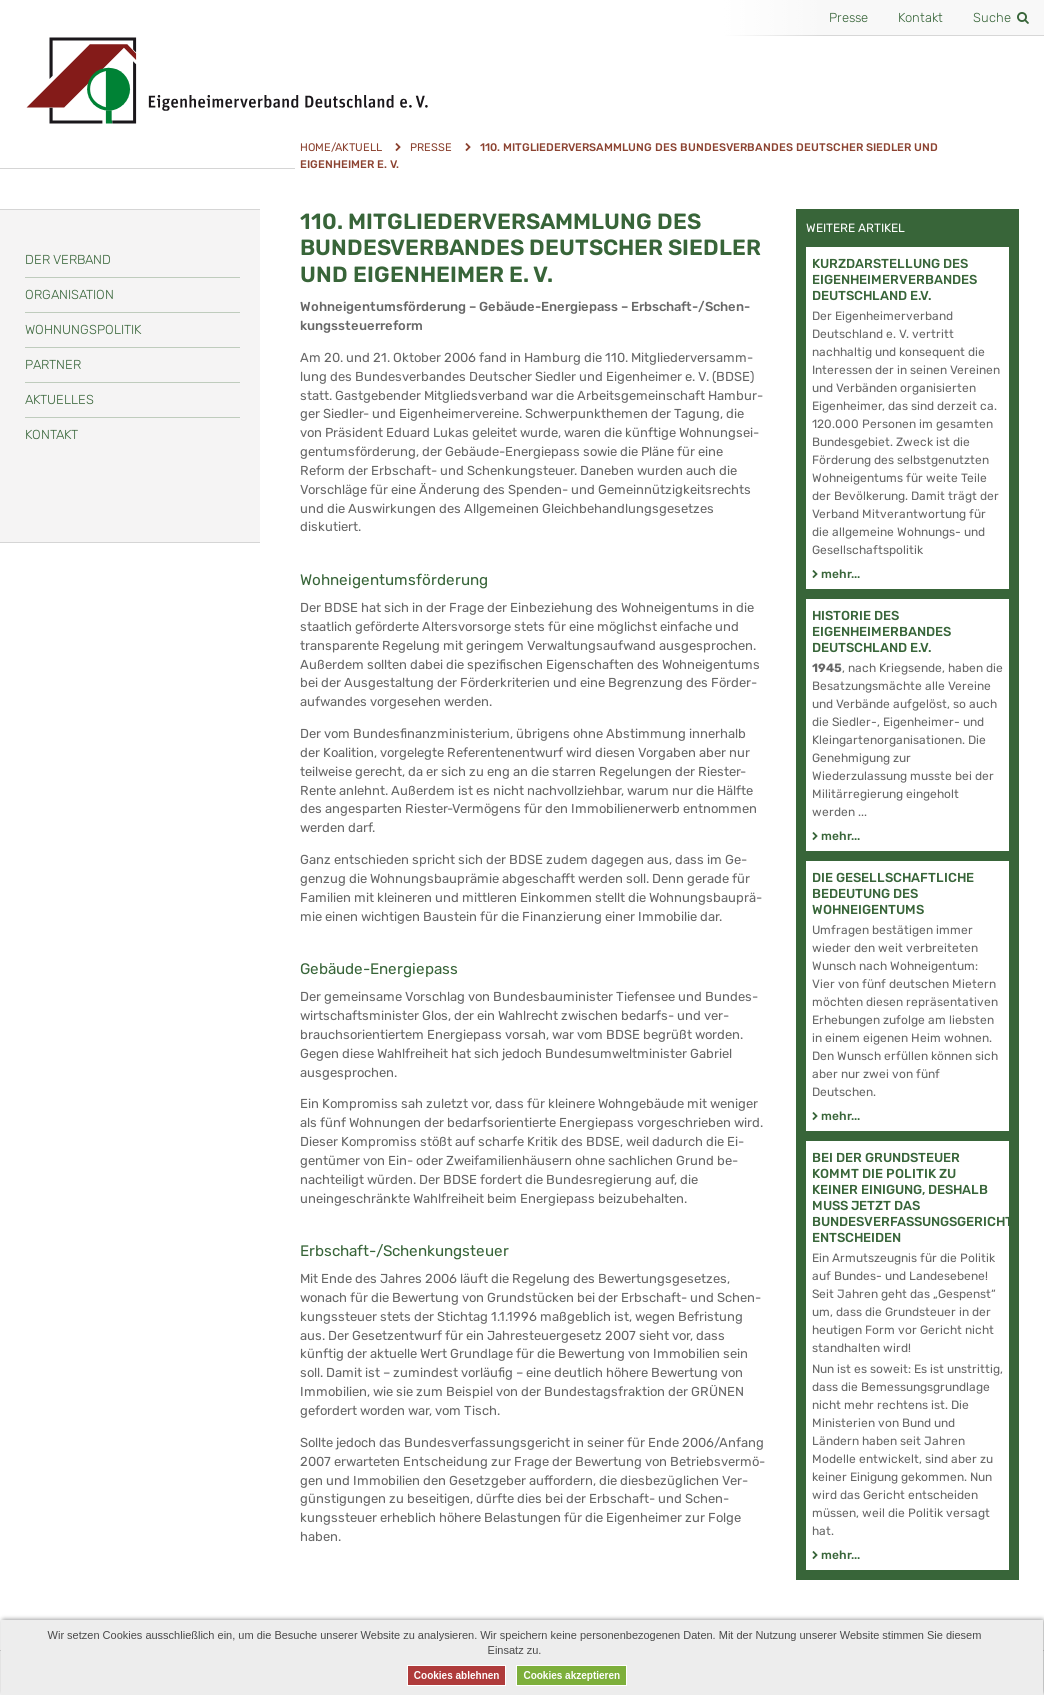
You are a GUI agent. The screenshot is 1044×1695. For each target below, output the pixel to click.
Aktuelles (59, 399)
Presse (848, 17)
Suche (1001, 17)
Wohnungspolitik (83, 329)
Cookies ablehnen (457, 1675)
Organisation (69, 294)
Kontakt (920, 17)
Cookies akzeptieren (571, 1675)
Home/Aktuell (341, 147)
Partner (53, 364)
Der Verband (68, 259)
